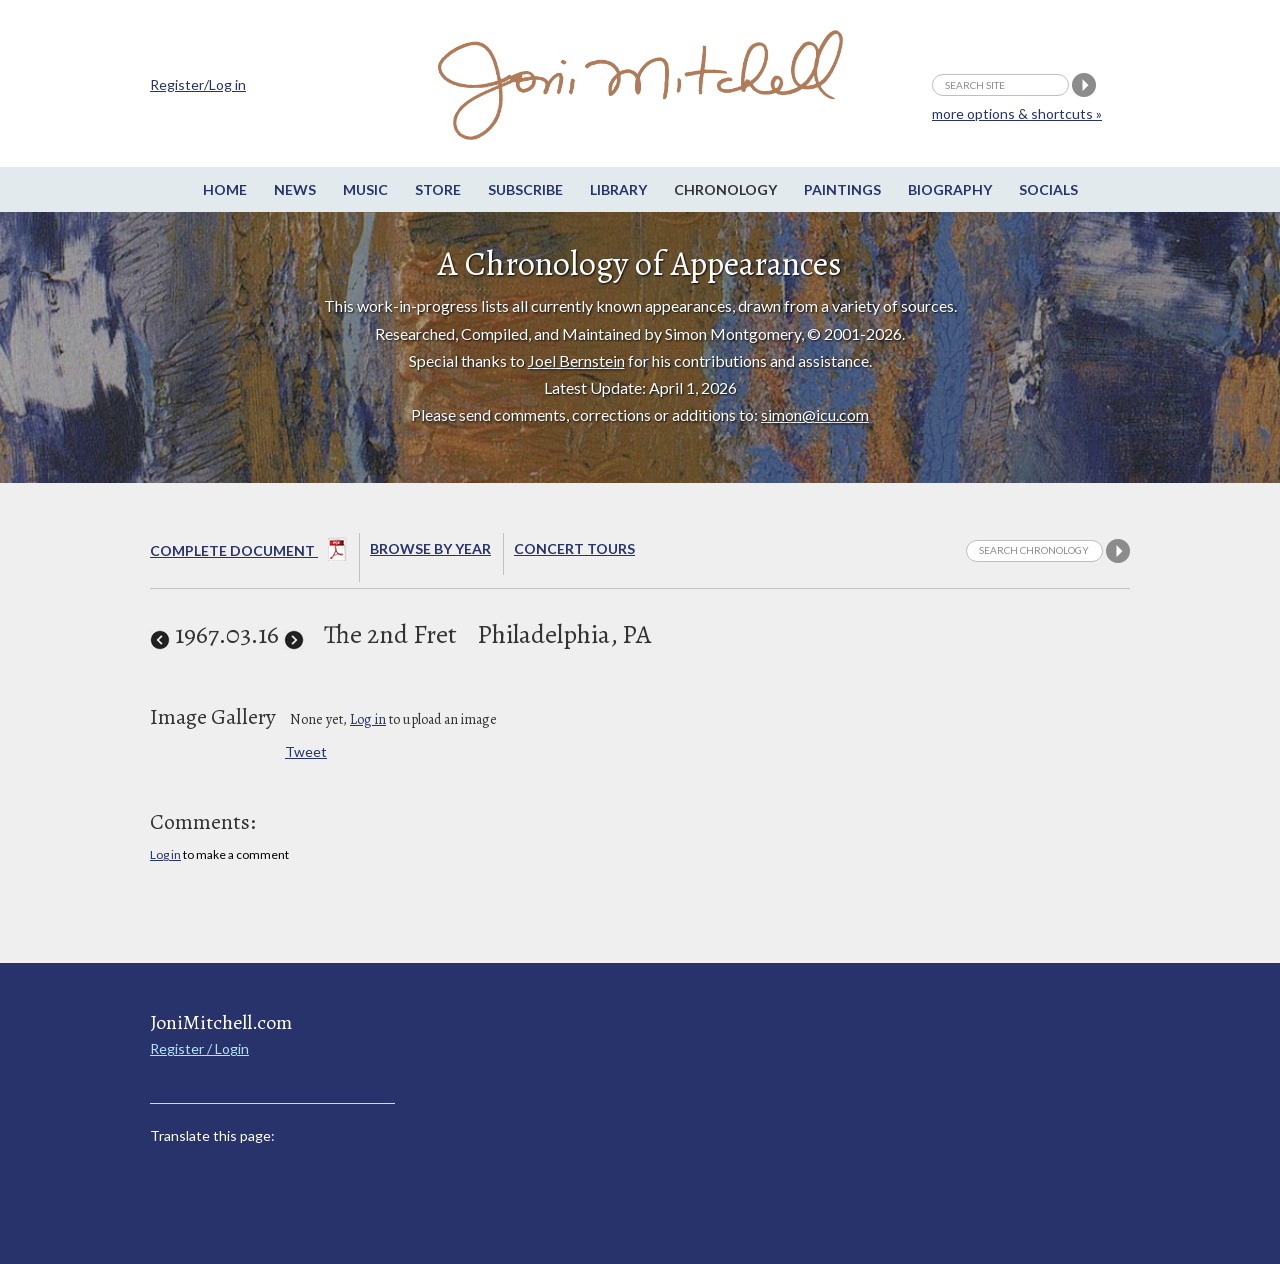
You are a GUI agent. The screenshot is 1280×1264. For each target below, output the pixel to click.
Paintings (842, 189)
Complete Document (248, 553)
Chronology (725, 189)
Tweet (306, 751)
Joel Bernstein (576, 360)
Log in (368, 719)
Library (618, 189)
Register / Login (199, 1048)
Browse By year (430, 548)
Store (438, 189)
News (295, 189)
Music (365, 189)
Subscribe (525, 189)
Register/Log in (198, 84)
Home (225, 189)
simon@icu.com (815, 414)
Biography (950, 189)
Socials (1048, 189)
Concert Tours (574, 548)
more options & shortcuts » (1017, 113)
